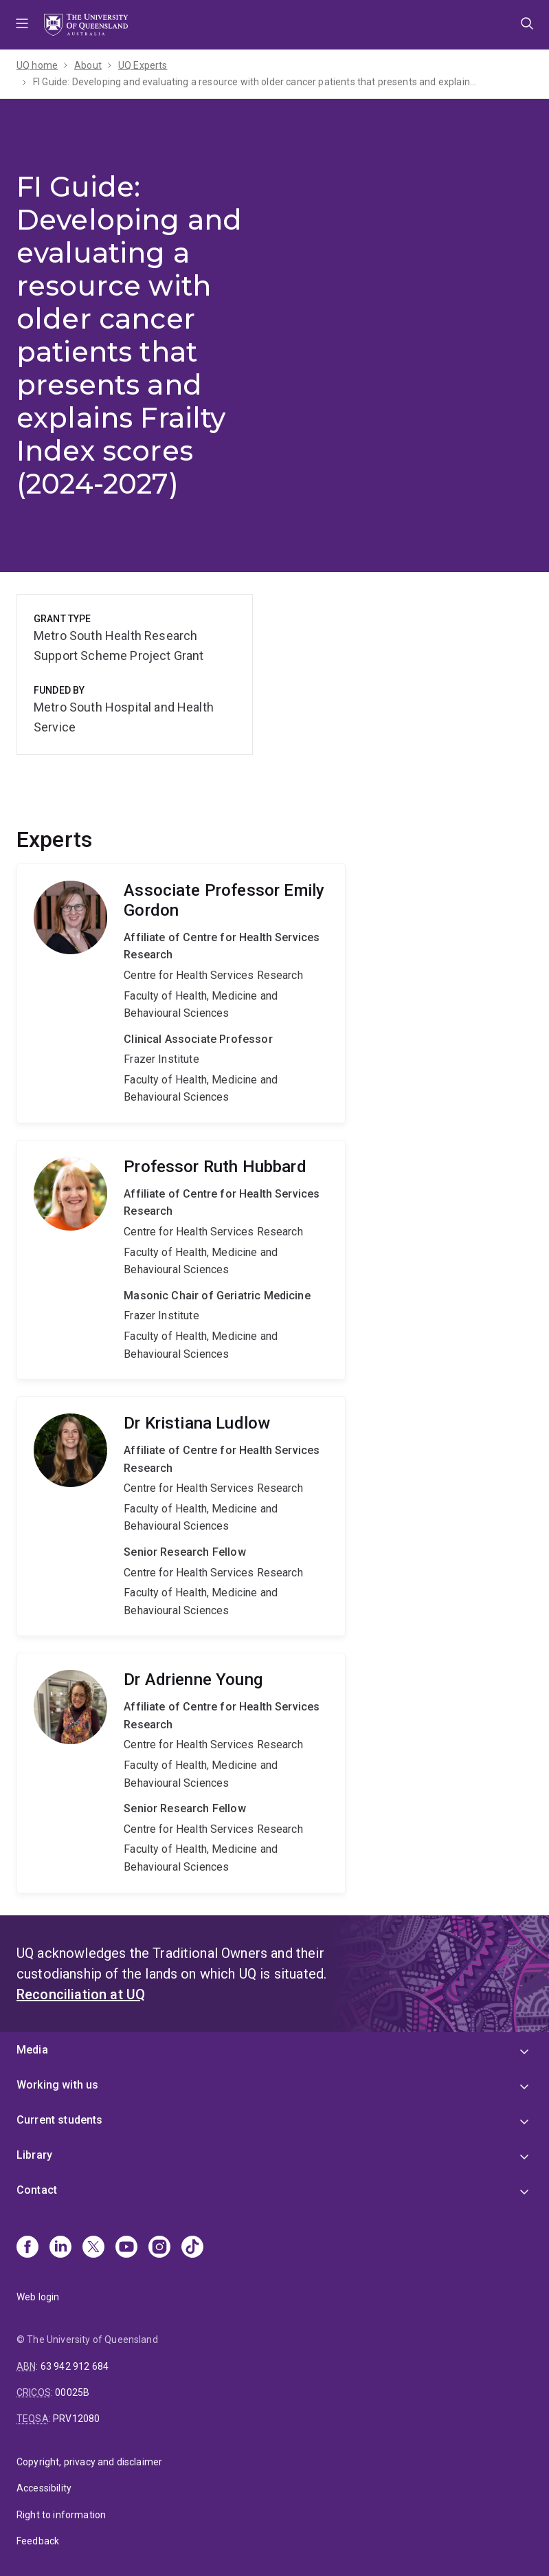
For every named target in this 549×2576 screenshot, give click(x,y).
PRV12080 (76, 2418)
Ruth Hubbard (181, 1260)
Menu (22, 24)
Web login (37, 2296)
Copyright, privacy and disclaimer (89, 2461)
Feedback (37, 2540)
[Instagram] (159, 2248)
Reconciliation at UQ (80, 1994)
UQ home (37, 65)
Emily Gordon (181, 993)
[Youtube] (126, 2248)
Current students (59, 2119)
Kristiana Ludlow (181, 1516)
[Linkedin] (60, 2248)
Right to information (61, 2514)
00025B (72, 2392)
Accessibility (43, 2488)
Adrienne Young (181, 1772)
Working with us (57, 2084)
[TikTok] (192, 2248)
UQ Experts (143, 65)
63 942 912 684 (75, 2366)
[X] (93, 2248)
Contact (36, 2190)
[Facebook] (27, 2248)
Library (34, 2154)
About (88, 65)
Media (32, 2049)
